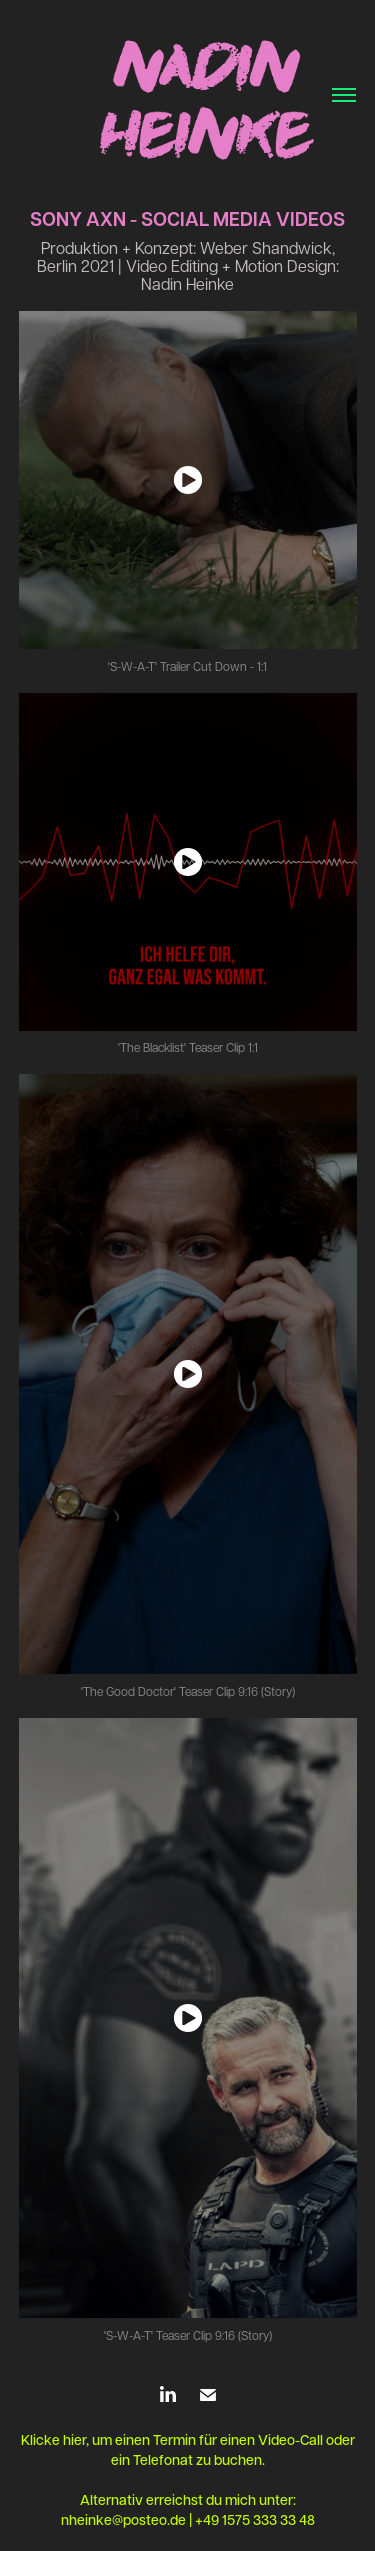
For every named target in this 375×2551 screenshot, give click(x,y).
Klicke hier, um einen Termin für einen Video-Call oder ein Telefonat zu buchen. (188, 2449)
